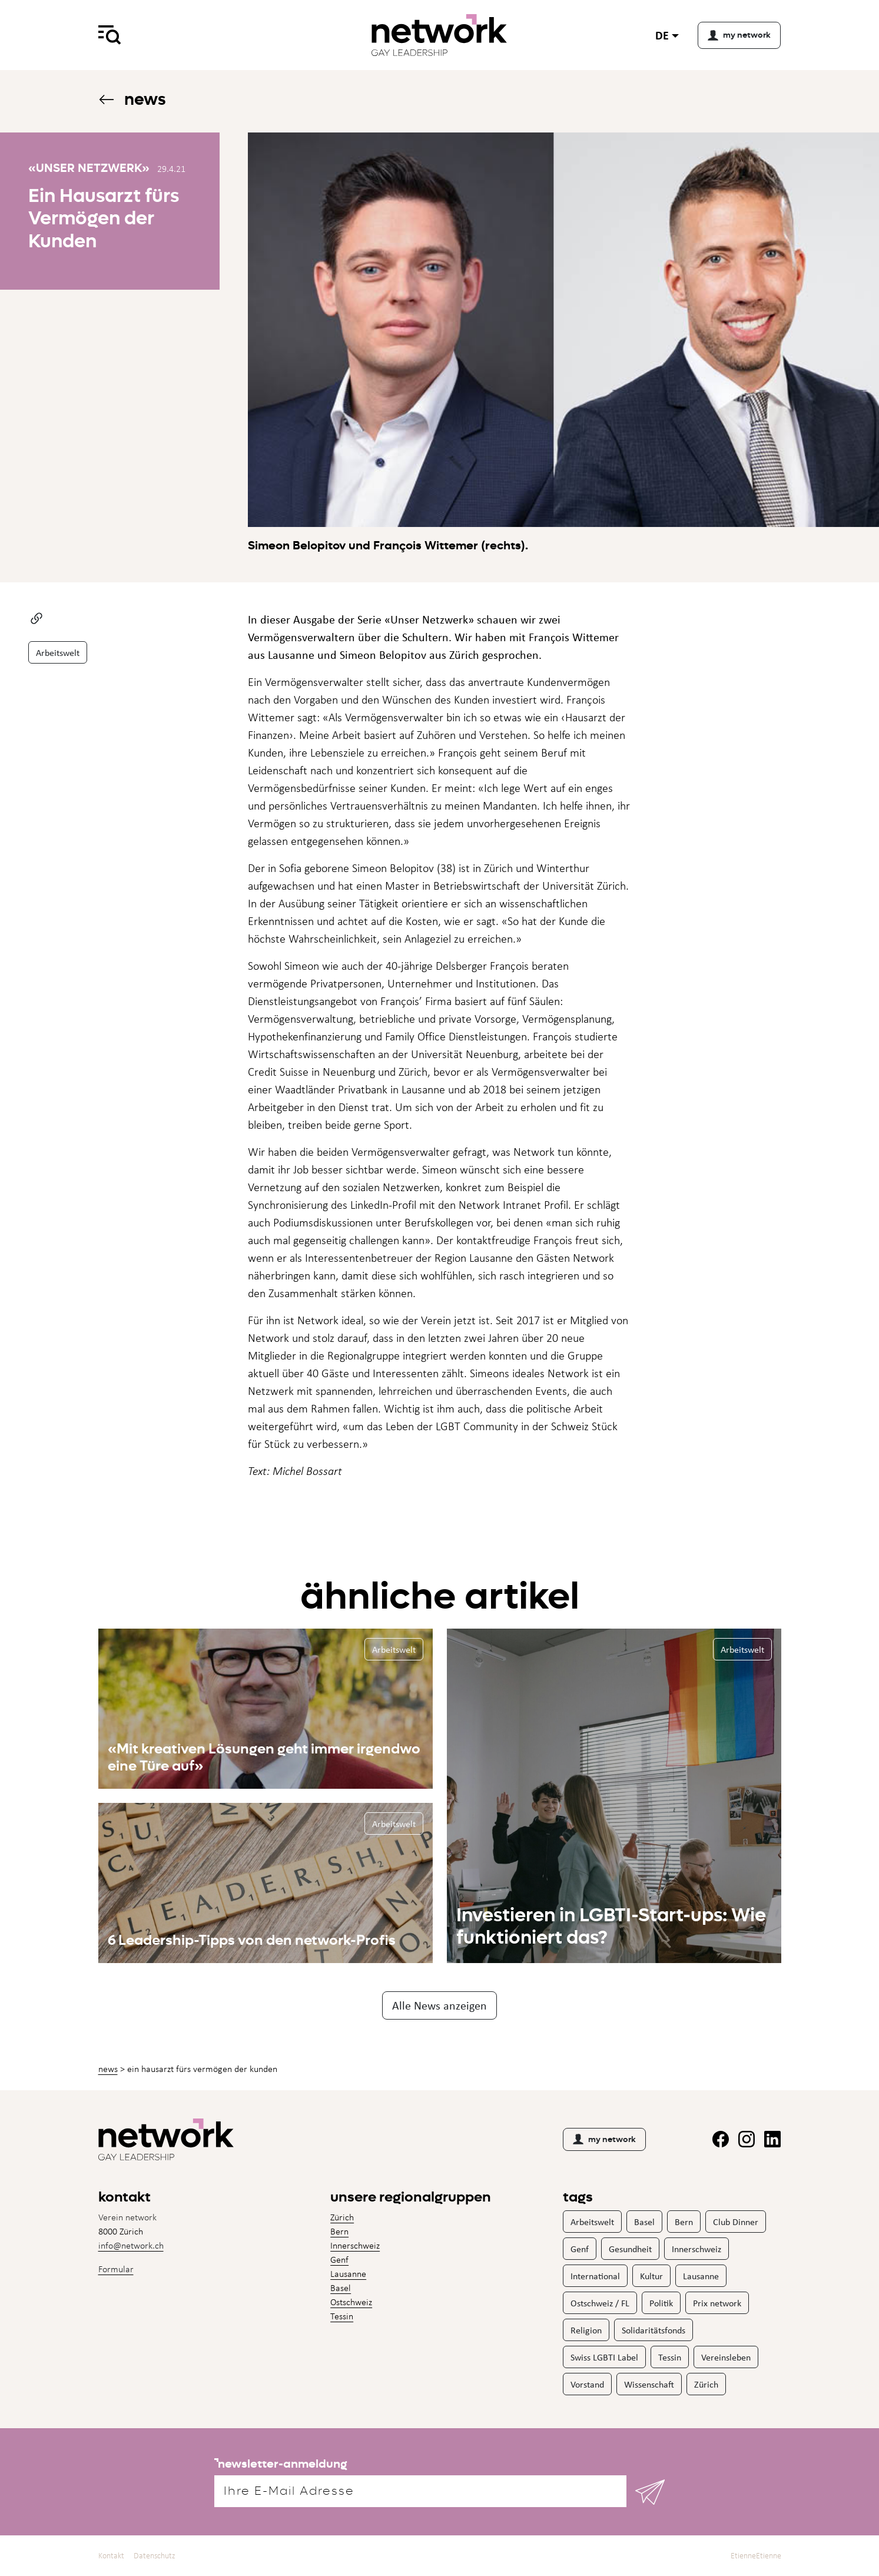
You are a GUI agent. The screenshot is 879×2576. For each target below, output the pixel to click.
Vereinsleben (726, 2356)
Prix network (717, 2302)
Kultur (651, 2275)
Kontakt (111, 2556)
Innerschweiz (355, 2245)
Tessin (341, 2316)
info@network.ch (131, 2245)
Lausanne (348, 2273)
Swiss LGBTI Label (604, 2356)
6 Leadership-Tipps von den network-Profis (252, 1940)
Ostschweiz (351, 2302)
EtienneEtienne (756, 2556)
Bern (339, 2231)
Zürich (342, 2217)
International (595, 2275)
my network (604, 2139)
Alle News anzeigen (439, 2005)
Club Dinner (735, 2221)
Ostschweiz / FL (599, 2302)
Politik (661, 2302)
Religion (586, 2329)
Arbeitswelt (57, 652)
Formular (116, 2269)
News (131, 99)
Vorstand (587, 2384)
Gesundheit (630, 2248)
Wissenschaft (649, 2384)
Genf (339, 2259)
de (662, 35)
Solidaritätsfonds (653, 2329)
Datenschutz (154, 2556)
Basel (340, 2287)
